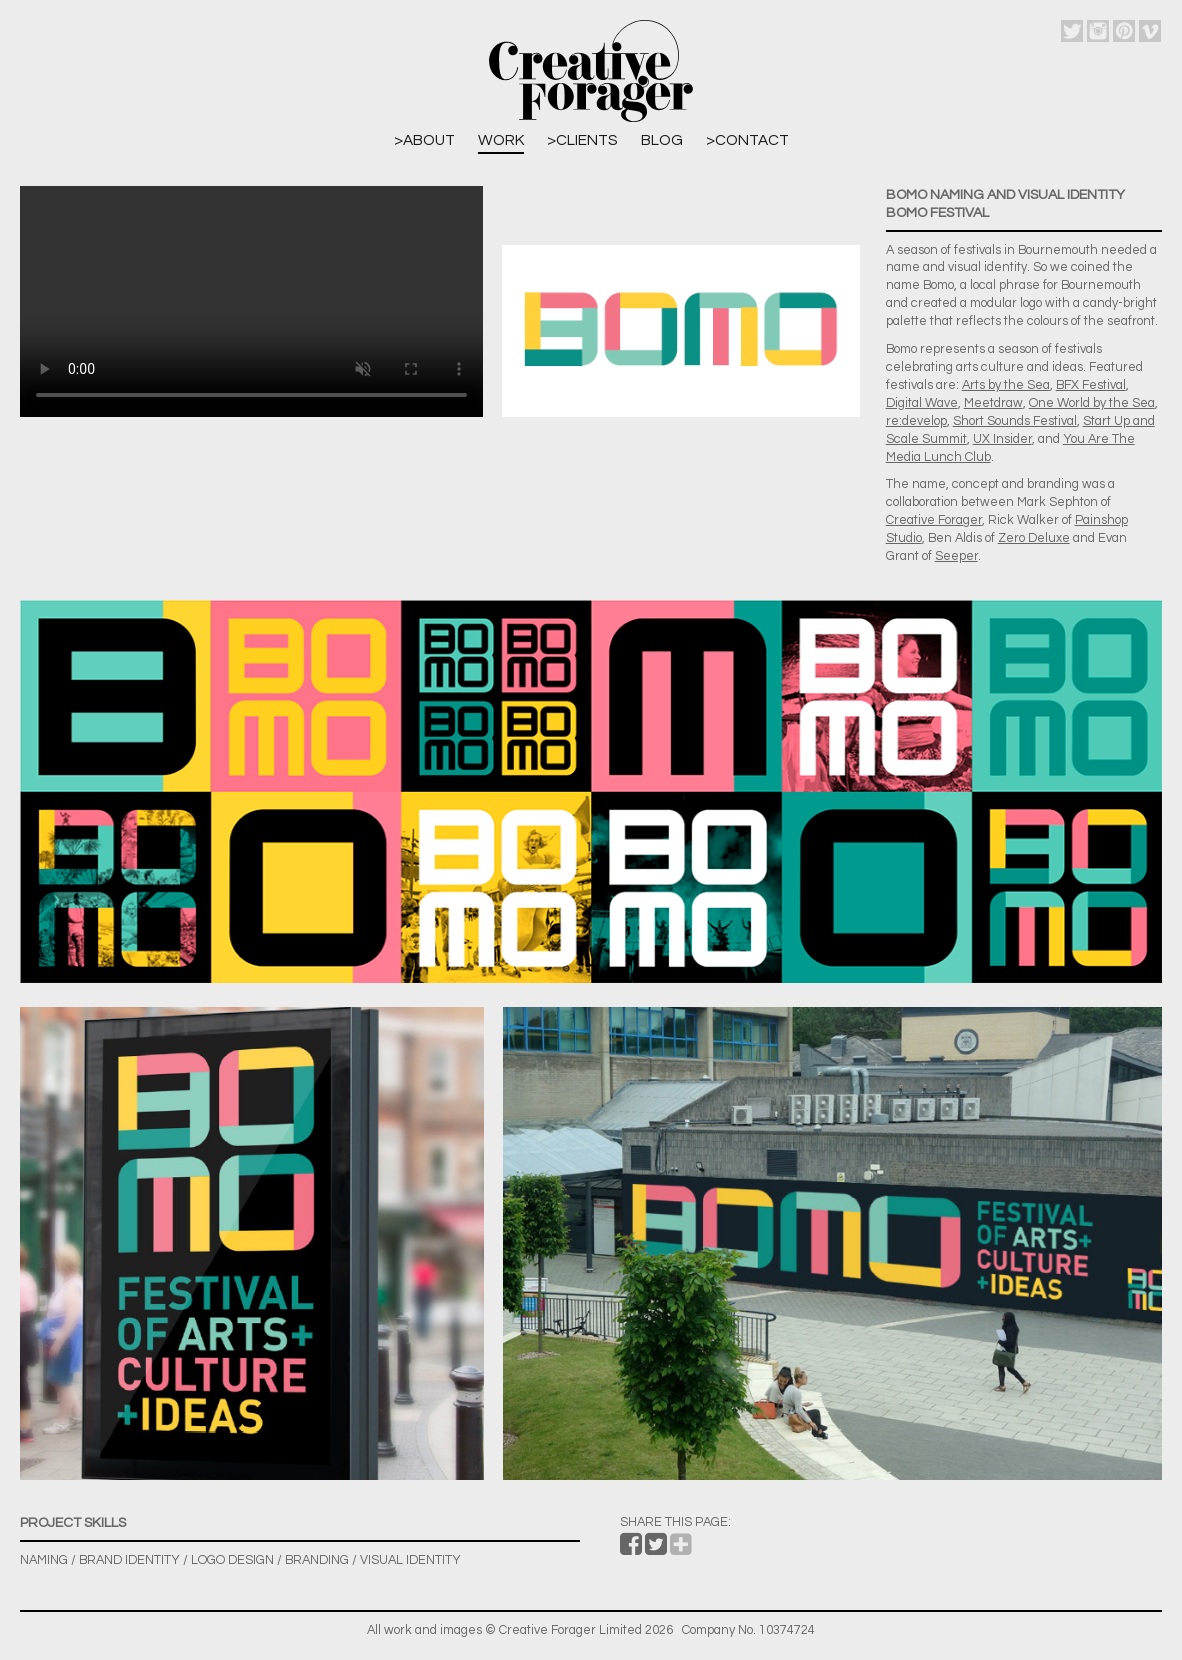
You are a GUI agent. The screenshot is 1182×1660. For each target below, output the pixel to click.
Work (501, 140)
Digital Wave (922, 403)
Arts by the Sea (1006, 385)
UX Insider (1002, 439)
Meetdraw (993, 403)
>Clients (582, 140)
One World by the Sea (1092, 403)
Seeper (956, 556)
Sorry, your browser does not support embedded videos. (251, 301)
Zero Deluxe (1034, 538)
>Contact (747, 140)
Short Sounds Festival (1015, 421)
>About (424, 140)
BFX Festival (1091, 385)
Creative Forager (934, 520)
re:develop (916, 421)
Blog (662, 140)
